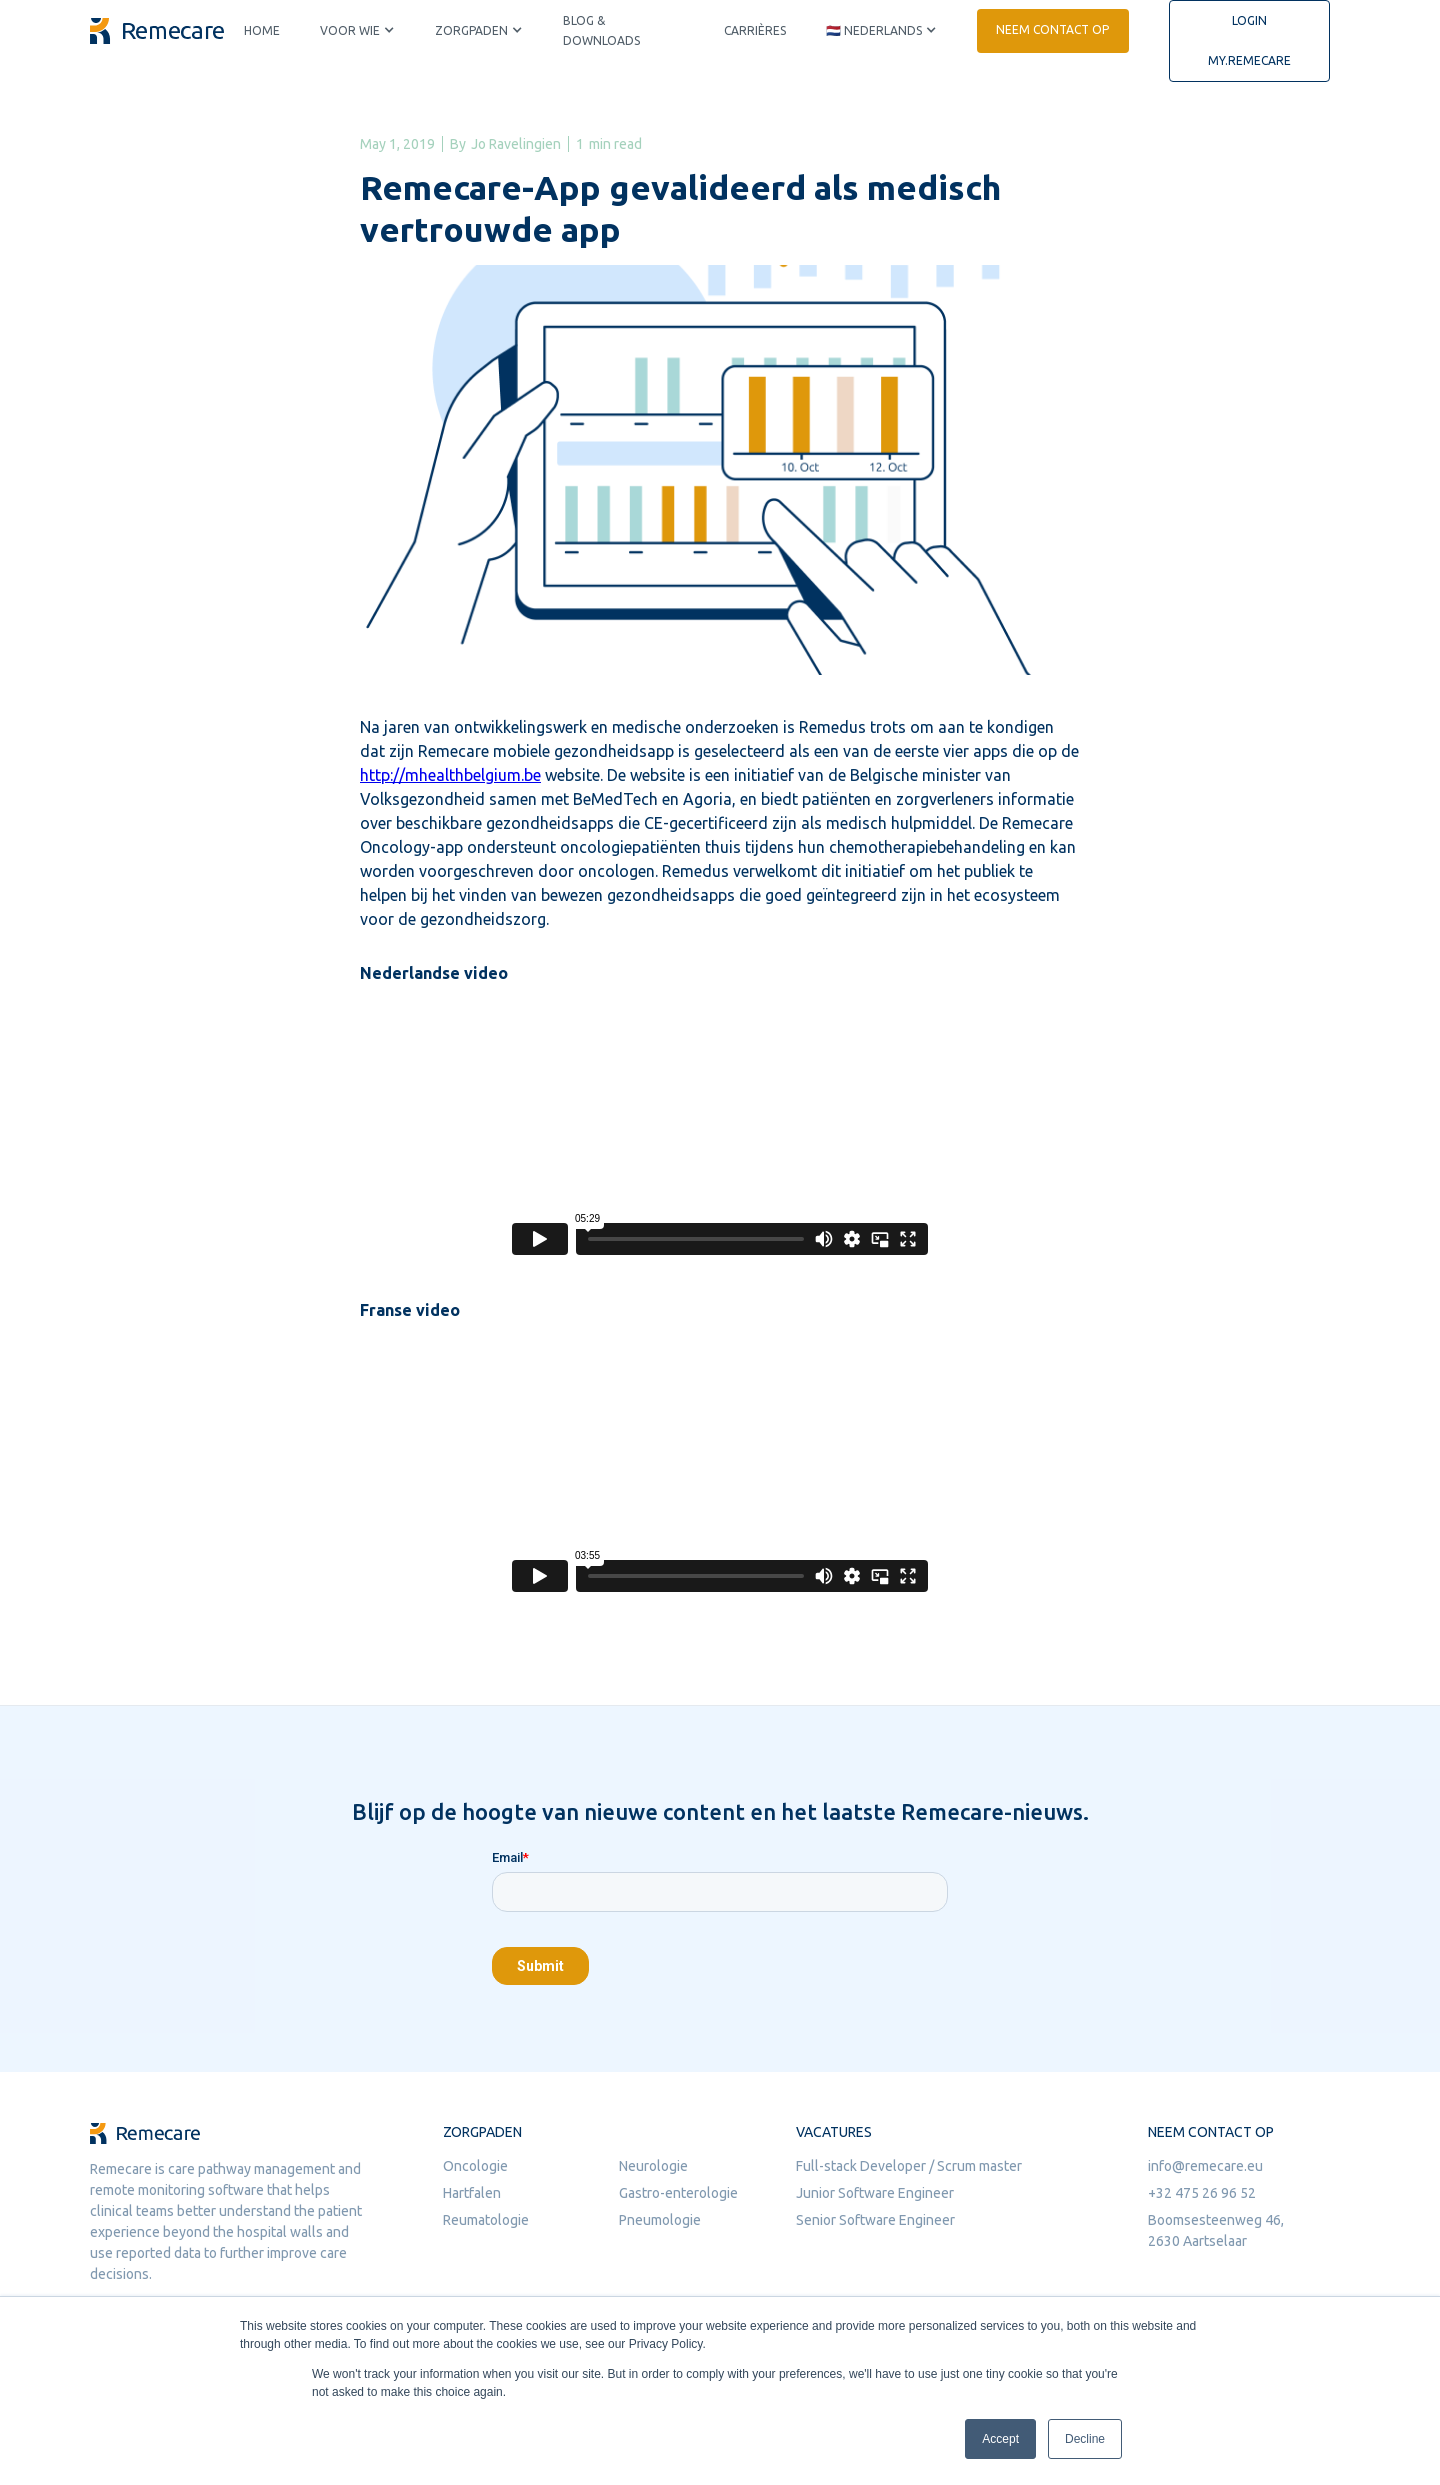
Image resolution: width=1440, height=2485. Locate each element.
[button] (357, 31)
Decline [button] (1085, 2439)
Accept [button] (1000, 2439)
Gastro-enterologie (678, 2193)
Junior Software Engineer (875, 2193)
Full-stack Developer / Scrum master (909, 2166)
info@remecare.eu (1205, 2166)
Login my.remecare (1249, 40)
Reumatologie (486, 2220)
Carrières (755, 30)
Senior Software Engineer (875, 2220)
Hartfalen (472, 2193)
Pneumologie (660, 2220)
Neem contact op (1052, 29)
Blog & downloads (601, 30)
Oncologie (475, 2166)
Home (262, 30)
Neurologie (653, 2166)
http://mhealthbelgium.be (450, 775)
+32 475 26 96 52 (1202, 2193)
